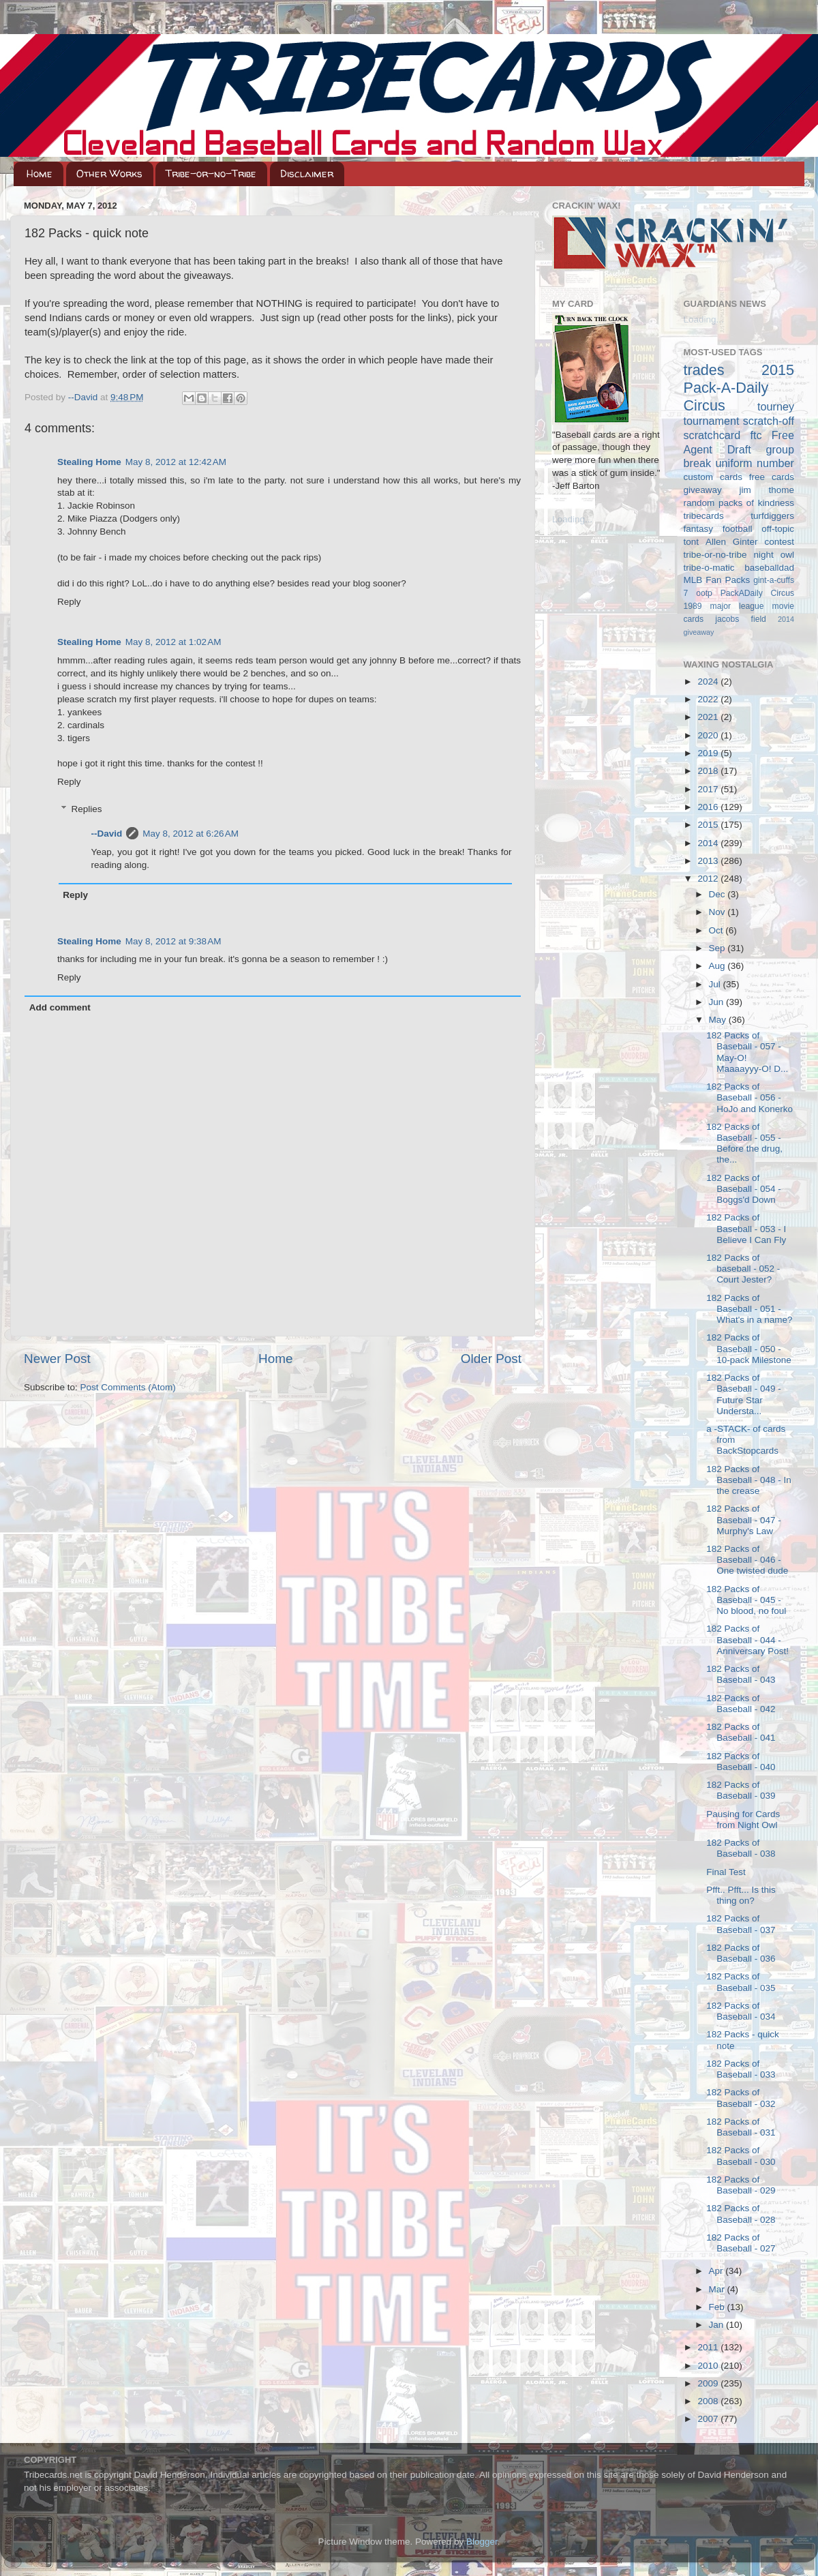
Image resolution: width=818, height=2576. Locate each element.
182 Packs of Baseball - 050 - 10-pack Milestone (748, 1348)
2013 (709, 861)
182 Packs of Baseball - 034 (740, 2011)
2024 (709, 681)
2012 (709, 878)
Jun (718, 1002)
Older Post (491, 1358)
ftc (755, 435)
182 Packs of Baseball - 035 (740, 1981)
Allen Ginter (732, 542)
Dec (718, 894)
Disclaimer (306, 173)
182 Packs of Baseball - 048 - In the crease (748, 1480)
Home (39, 173)
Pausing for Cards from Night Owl (743, 1819)
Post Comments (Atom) (128, 1387)
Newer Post (57, 1358)
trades (704, 369)
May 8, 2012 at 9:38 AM (173, 941)
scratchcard (712, 435)
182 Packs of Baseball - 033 (740, 2069)
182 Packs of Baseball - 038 (740, 1848)
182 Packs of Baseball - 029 (740, 2185)
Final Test (726, 1872)
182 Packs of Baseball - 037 (740, 1923)
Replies (87, 809)
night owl (774, 555)
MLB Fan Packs (717, 580)
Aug (718, 966)
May (719, 1020)
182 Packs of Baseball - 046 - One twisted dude (747, 1560)
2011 (709, 2347)
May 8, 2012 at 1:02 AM (173, 642)
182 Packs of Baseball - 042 (740, 1703)
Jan (718, 2325)
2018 (709, 771)
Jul (716, 984)
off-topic (777, 529)
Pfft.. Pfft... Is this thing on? (741, 1895)
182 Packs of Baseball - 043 (740, 1674)
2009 (709, 2383)
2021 (709, 717)
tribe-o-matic (709, 568)
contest (779, 542)
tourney (775, 406)
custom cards (713, 477)
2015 (709, 825)
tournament (712, 421)
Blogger (482, 2541)
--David (84, 397)
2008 (709, 2401)
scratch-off (768, 421)
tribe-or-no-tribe (715, 555)
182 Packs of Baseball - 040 (740, 1761)
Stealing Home (89, 462)
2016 (709, 807)
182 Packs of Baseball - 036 (740, 1953)
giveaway (703, 490)
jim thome (767, 490)
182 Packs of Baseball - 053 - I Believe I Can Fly (746, 1228)
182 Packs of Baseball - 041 (740, 1732)
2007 (709, 2419)
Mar (718, 2289)
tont (691, 542)
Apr (717, 2271)
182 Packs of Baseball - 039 (740, 1790)
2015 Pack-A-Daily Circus (739, 387)
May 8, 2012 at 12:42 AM (175, 462)
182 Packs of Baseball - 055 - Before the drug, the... (744, 1143)
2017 (709, 789)
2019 (709, 753)
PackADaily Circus (757, 593)
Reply (69, 602)
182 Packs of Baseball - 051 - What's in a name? (749, 1309)
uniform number (755, 463)
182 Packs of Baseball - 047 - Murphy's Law (743, 1519)
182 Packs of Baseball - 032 (740, 2097)
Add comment (60, 1007)
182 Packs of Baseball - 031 (740, 2127)
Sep (718, 948)
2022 (709, 699)
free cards (771, 477)
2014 (709, 843)
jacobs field (740, 619)
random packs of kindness (739, 503)
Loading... (572, 519)
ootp (704, 593)
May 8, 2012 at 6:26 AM (190, 833)
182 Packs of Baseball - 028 (740, 2213)
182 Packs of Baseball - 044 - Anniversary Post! (747, 1639)
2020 (709, 735)
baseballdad (769, 568)
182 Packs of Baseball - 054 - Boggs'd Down (743, 1189)
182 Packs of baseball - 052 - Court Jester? (743, 1269)
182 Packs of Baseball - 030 (740, 2155)
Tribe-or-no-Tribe (211, 173)
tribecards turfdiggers (739, 516)
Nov (718, 912)
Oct (717, 930)
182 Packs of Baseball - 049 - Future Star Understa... (743, 1394)
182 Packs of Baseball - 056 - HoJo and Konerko (749, 1097)
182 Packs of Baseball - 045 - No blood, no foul (746, 1600)
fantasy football (718, 529)
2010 (709, 2366)
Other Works (109, 173)
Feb (718, 2307)
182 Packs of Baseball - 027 (740, 2242)
